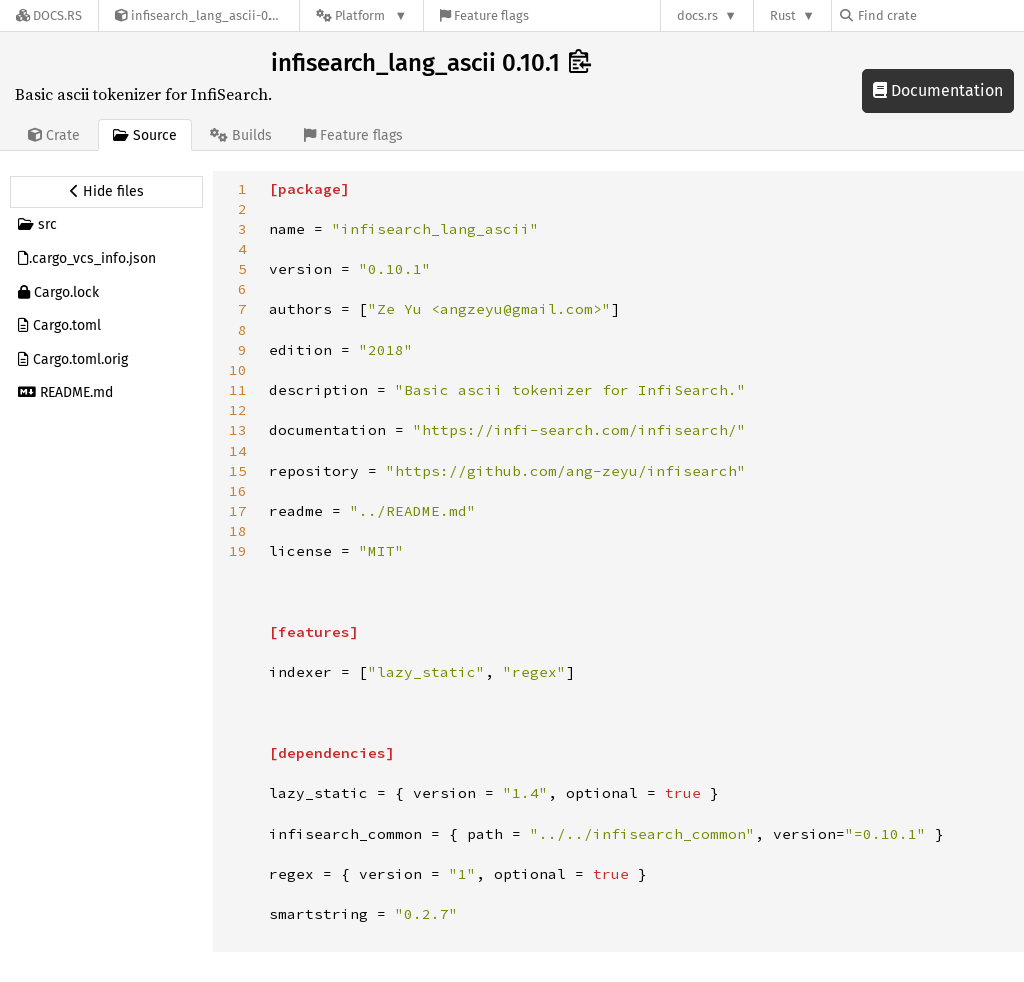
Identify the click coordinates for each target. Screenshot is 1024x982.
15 (238, 471)
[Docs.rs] (49, 15)
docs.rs (697, 15)
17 (238, 511)
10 (238, 370)
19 (238, 551)
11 (238, 390)
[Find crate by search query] (940, 15)
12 (238, 410)
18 (238, 531)
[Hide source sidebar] (106, 192)
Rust (783, 15)
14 (238, 451)
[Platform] (361, 15)
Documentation (938, 90)
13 (238, 430)
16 (238, 491)
